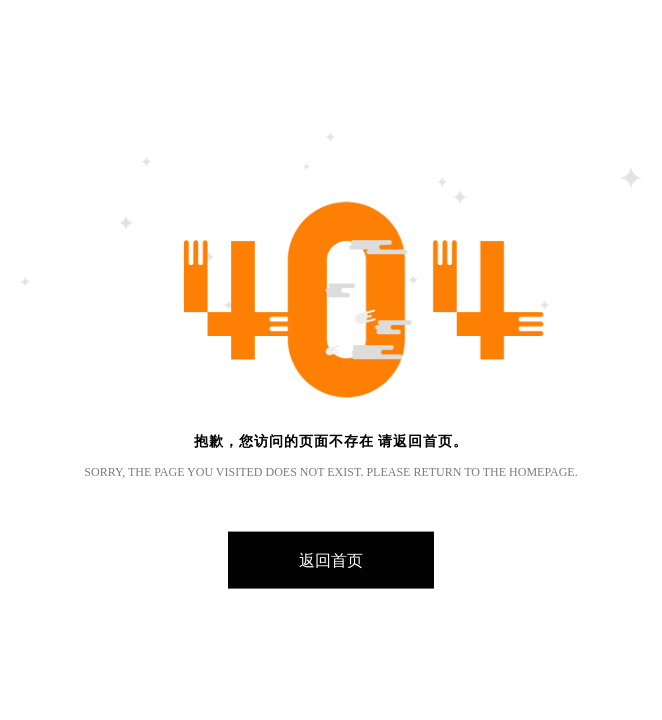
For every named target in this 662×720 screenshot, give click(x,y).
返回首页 (331, 559)
